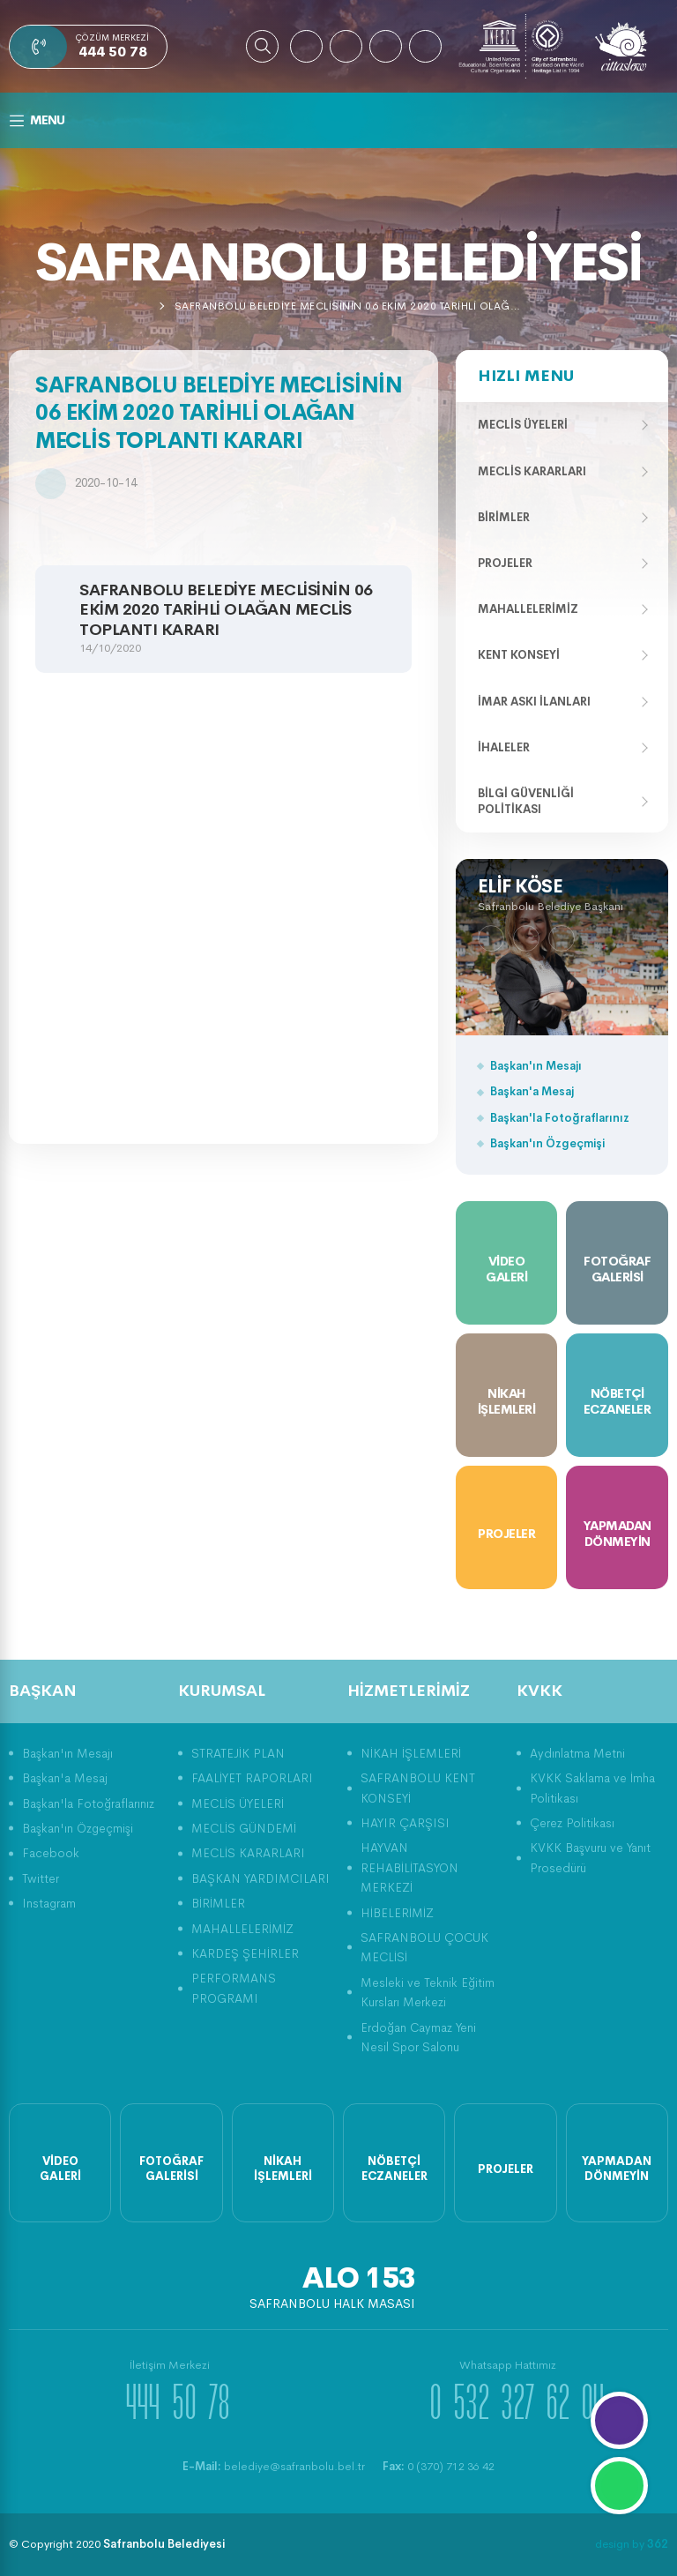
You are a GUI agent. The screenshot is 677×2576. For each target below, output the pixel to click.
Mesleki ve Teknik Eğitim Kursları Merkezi (428, 1992)
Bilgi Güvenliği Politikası (526, 801)
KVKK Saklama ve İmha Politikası (592, 1787)
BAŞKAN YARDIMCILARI (260, 1878)
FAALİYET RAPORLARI (252, 1778)
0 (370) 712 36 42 (439, 2466)
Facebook (50, 1853)
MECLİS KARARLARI (248, 1853)
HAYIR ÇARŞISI (405, 1823)
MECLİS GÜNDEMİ (243, 1828)
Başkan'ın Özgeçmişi (547, 1143)
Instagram (49, 1903)
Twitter (40, 1878)
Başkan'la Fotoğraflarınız (559, 1117)
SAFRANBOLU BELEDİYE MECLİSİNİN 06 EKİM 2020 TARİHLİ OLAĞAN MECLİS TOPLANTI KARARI (351, 306)
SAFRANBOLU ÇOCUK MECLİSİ (424, 1947)
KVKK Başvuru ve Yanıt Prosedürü (590, 1857)
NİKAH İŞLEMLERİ (411, 1753)
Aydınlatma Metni (577, 1753)
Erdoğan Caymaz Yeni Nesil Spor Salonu (418, 2037)
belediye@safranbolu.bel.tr (273, 2466)
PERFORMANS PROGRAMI (233, 1987)
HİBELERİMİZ (397, 1913)
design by (631, 2543)
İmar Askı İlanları (534, 701)
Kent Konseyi (519, 654)
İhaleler (504, 747)
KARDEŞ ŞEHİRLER (245, 1953)
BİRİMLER (218, 1903)
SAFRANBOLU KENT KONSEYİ (418, 1787)
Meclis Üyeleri (523, 424)
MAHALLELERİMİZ (242, 1929)
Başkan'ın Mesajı (536, 1065)
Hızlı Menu (526, 375)
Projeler (505, 563)
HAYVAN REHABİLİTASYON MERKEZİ (409, 1867)
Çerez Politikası (572, 1823)
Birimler (504, 517)
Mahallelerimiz (528, 608)
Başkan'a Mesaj (532, 1091)
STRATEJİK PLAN (238, 1753)
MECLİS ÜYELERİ (237, 1803)
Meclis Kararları (532, 471)
